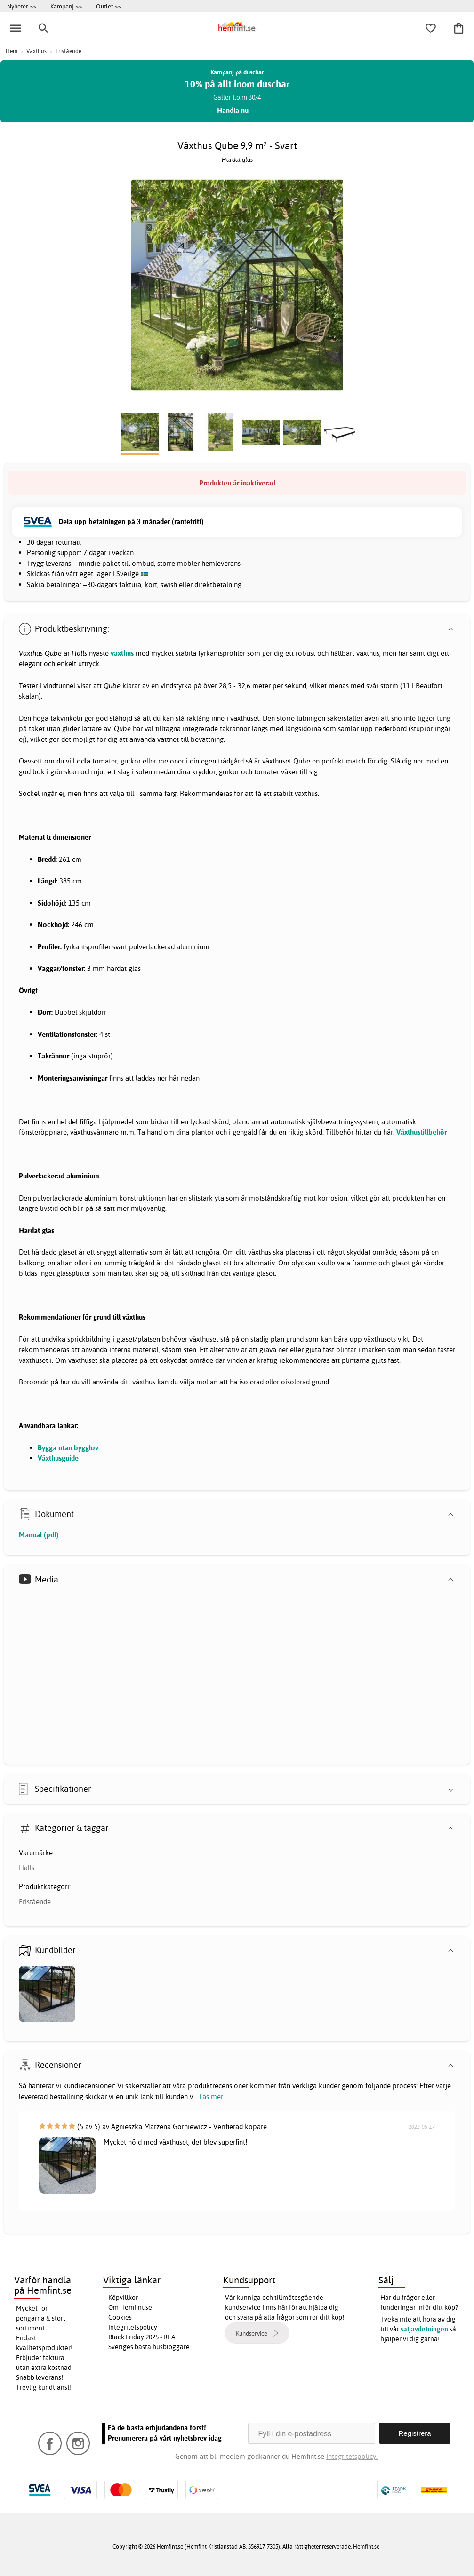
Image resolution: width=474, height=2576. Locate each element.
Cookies (120, 2317)
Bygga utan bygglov (68, 1447)
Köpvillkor (123, 2297)
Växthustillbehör (421, 1132)
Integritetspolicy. (352, 2456)
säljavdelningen (424, 2329)
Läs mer (211, 2096)
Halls (26, 1867)
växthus (122, 653)
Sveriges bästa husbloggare (149, 2347)
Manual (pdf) (39, 1534)
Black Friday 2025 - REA (142, 2337)
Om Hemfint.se (130, 2307)
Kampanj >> (66, 6)
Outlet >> (108, 6)
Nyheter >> (21, 6)
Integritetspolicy (132, 2327)
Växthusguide (58, 1458)
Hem (11, 51)
